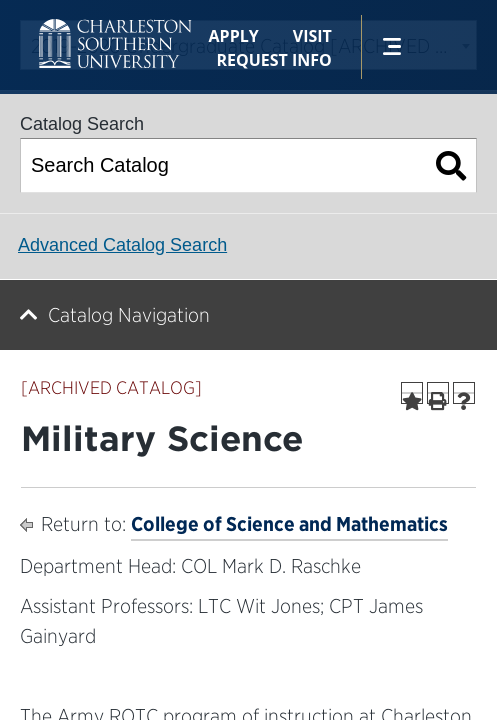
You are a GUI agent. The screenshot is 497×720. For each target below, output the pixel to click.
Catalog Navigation (129, 315)
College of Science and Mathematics (289, 524)
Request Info (273, 60)
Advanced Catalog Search (122, 245)
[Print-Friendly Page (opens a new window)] (438, 393)
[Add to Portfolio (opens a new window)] (412, 393)
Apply (234, 36)
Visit (312, 36)
